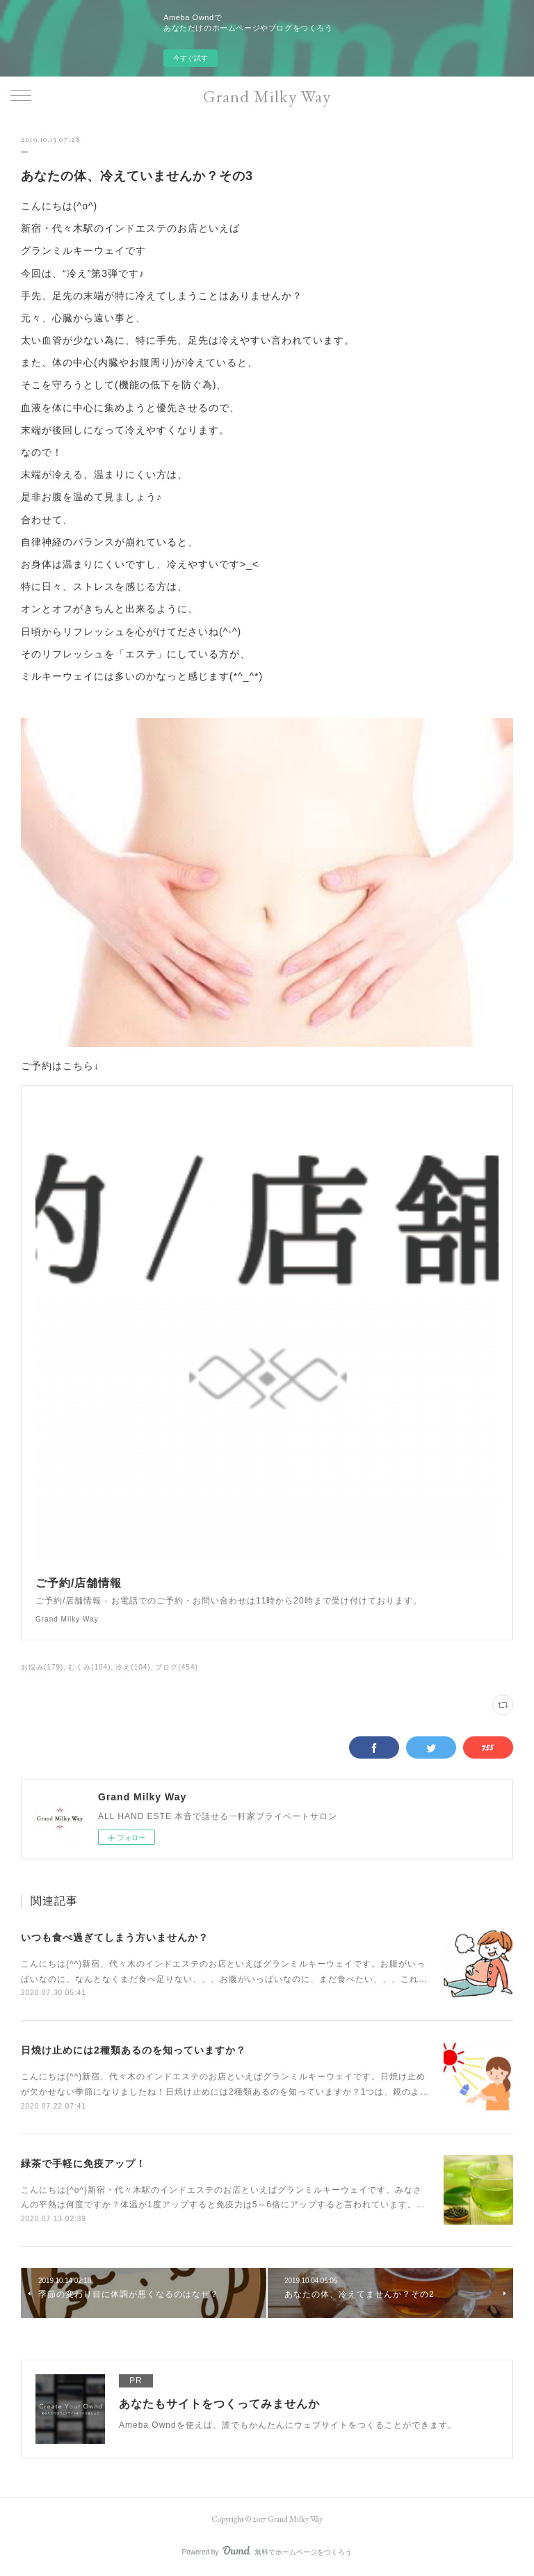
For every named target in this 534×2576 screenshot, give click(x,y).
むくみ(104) (89, 1667)
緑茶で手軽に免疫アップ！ (83, 2163)
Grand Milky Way (267, 96)
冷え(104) (132, 1667)
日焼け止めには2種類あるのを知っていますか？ (133, 2050)
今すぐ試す (190, 58)
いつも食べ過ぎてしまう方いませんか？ (115, 1937)
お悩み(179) (42, 1667)
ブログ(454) (176, 1667)
